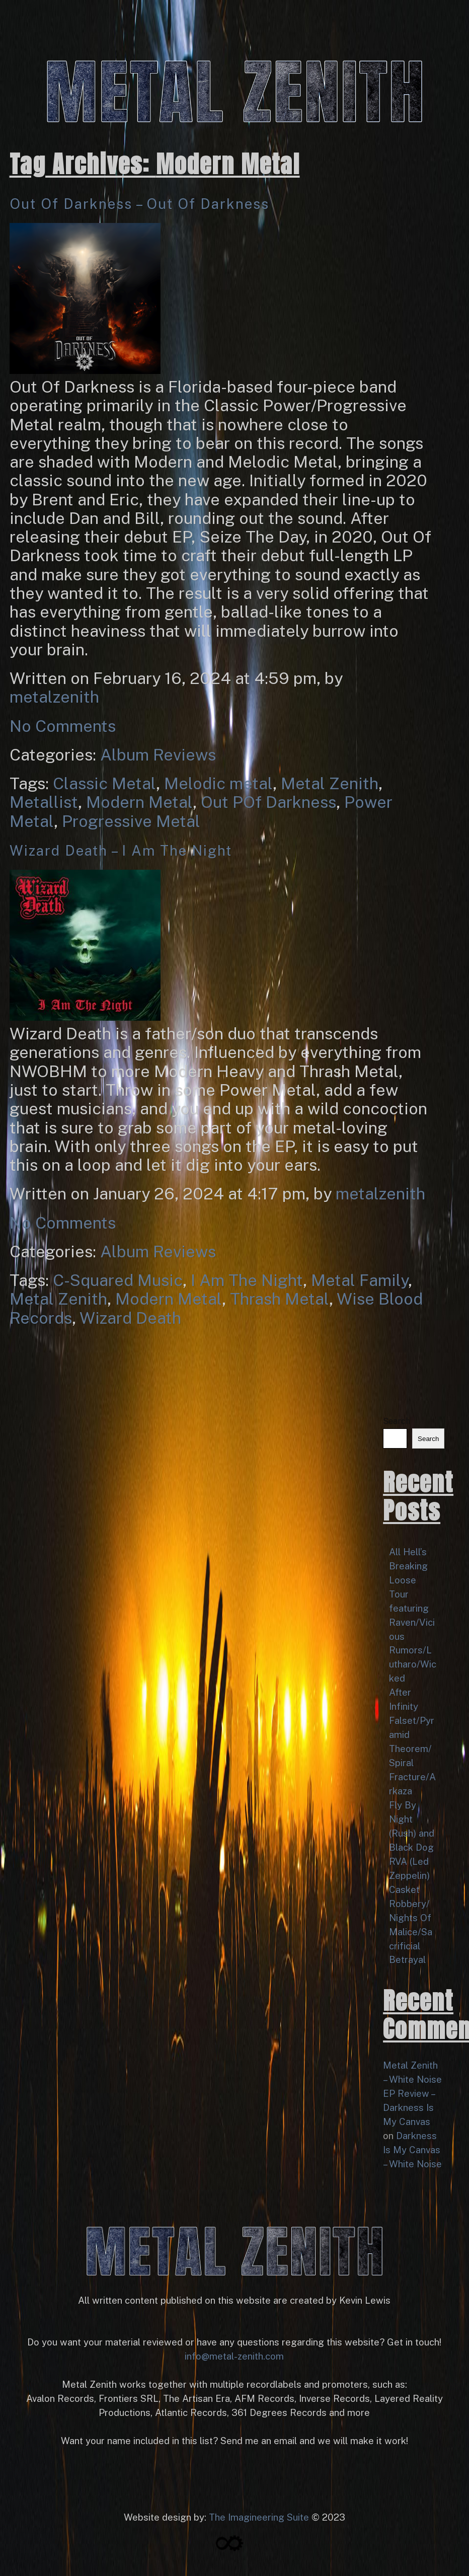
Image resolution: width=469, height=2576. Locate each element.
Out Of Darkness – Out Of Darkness (139, 203)
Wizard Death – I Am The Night (121, 850)
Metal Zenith (329, 783)
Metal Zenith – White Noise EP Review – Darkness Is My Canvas (412, 2093)
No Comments (63, 725)
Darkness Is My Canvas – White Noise (412, 2149)
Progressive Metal (131, 820)
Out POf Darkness (268, 801)
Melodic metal (218, 783)
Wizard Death (130, 1317)
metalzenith (54, 696)
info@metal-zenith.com (234, 2356)
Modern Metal (139, 801)
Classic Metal (104, 783)
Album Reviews (158, 754)
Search (396, 1421)
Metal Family (359, 1280)
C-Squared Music (118, 1280)
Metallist (44, 801)
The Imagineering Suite (259, 2517)
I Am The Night (247, 1280)
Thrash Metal (279, 1298)
